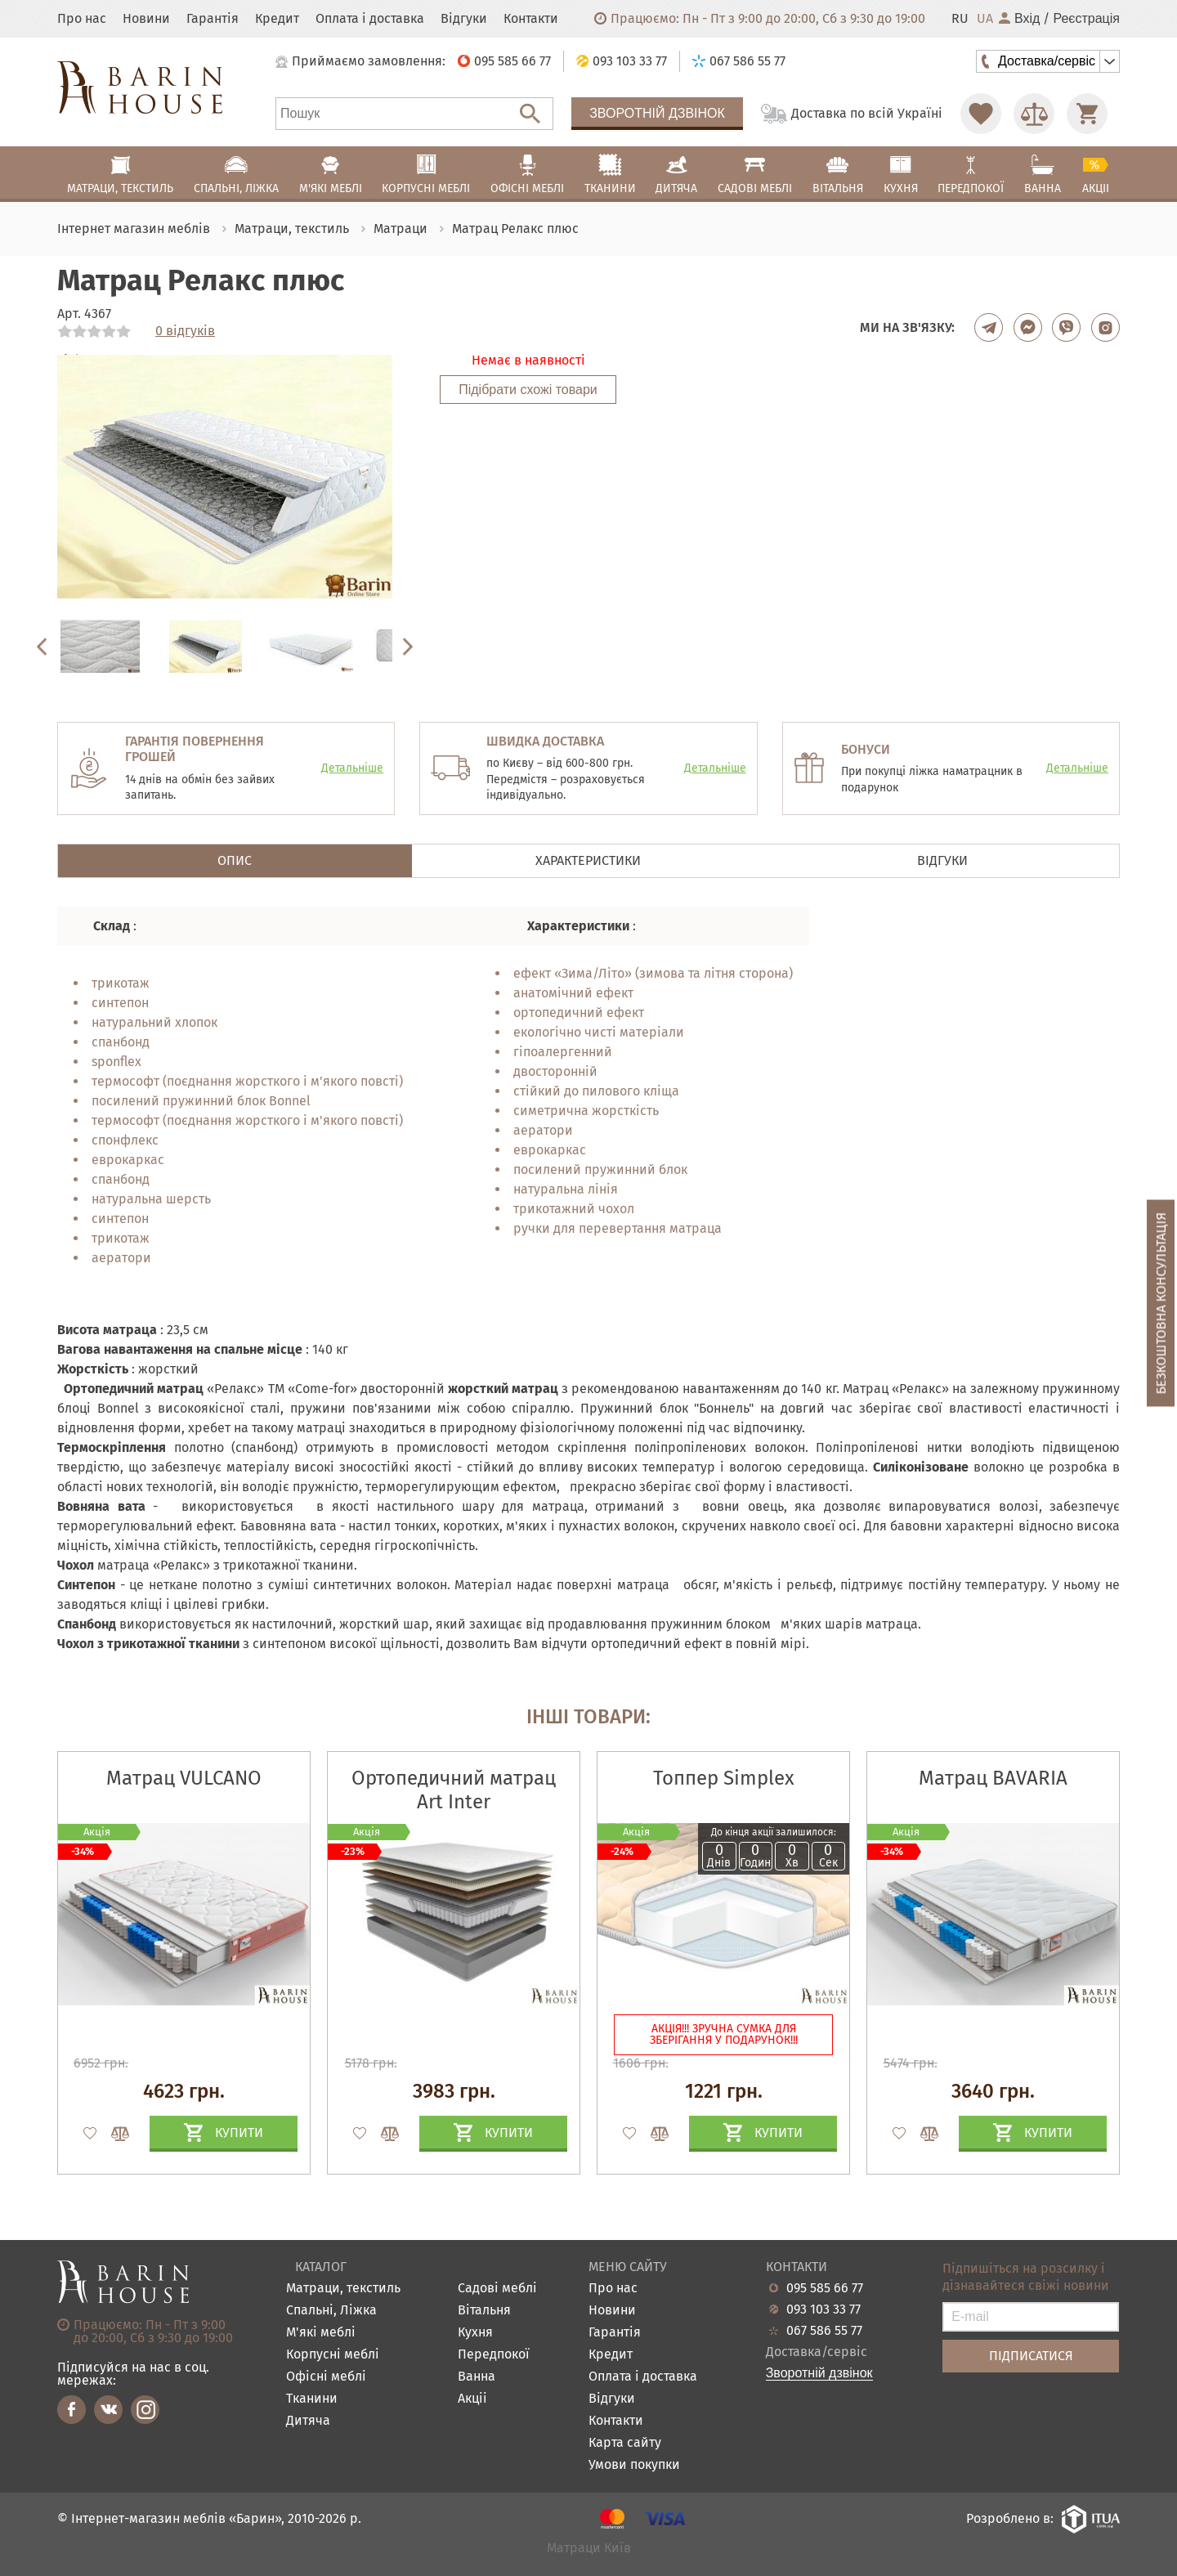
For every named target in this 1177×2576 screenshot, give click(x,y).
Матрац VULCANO (184, 1778)
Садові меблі (497, 2289)
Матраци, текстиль (343, 2289)
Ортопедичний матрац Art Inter (453, 1790)
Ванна (476, 2377)
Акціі (472, 2399)
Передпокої (494, 2355)
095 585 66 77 (824, 2288)
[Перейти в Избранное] (980, 113)
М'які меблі (321, 2333)
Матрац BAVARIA (993, 1778)
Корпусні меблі (332, 2355)
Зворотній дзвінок (657, 113)
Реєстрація (1086, 18)
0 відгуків (185, 331)
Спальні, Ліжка (331, 2311)
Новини (146, 18)
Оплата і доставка (370, 18)
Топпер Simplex (723, 1778)
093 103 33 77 (823, 2309)
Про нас (81, 18)
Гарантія (212, 18)
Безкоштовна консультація (1161, 1303)
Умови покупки (634, 2465)
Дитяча (308, 2421)
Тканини (312, 2399)
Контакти (530, 18)
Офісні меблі (326, 2377)
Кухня (475, 2333)
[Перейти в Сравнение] (1034, 113)
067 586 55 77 (824, 2330)
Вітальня (484, 2311)
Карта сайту (624, 2443)
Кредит (277, 18)
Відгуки (464, 18)
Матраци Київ (589, 2549)
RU (960, 18)
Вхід (1019, 18)
